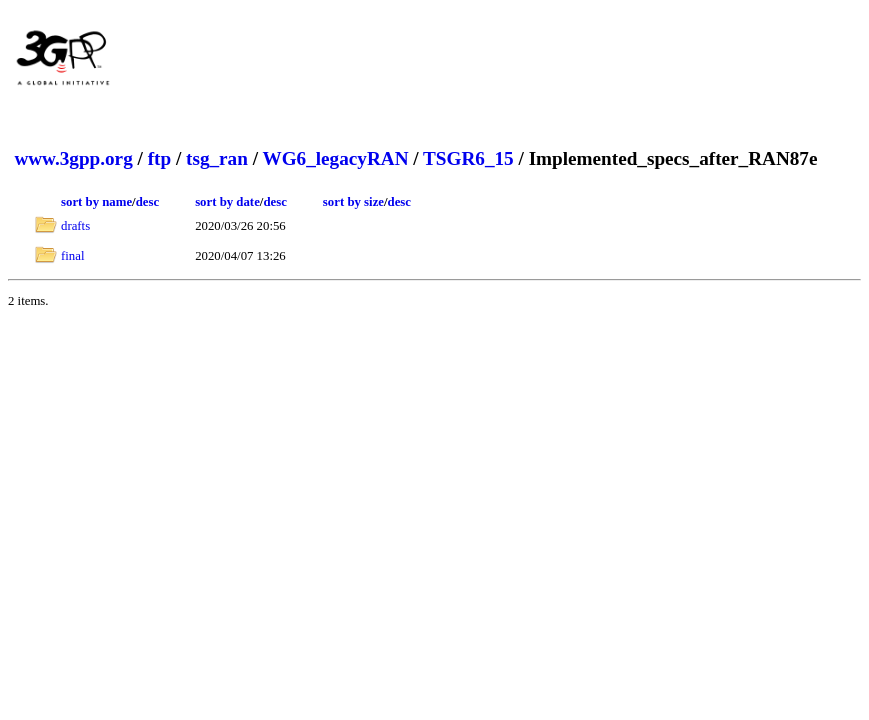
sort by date (227, 202)
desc (147, 202)
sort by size (353, 202)
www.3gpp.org (73, 158)
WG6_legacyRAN (335, 158)
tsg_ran (217, 158)
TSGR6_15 (468, 158)
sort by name (96, 202)
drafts (75, 226)
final (72, 256)
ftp (159, 158)
